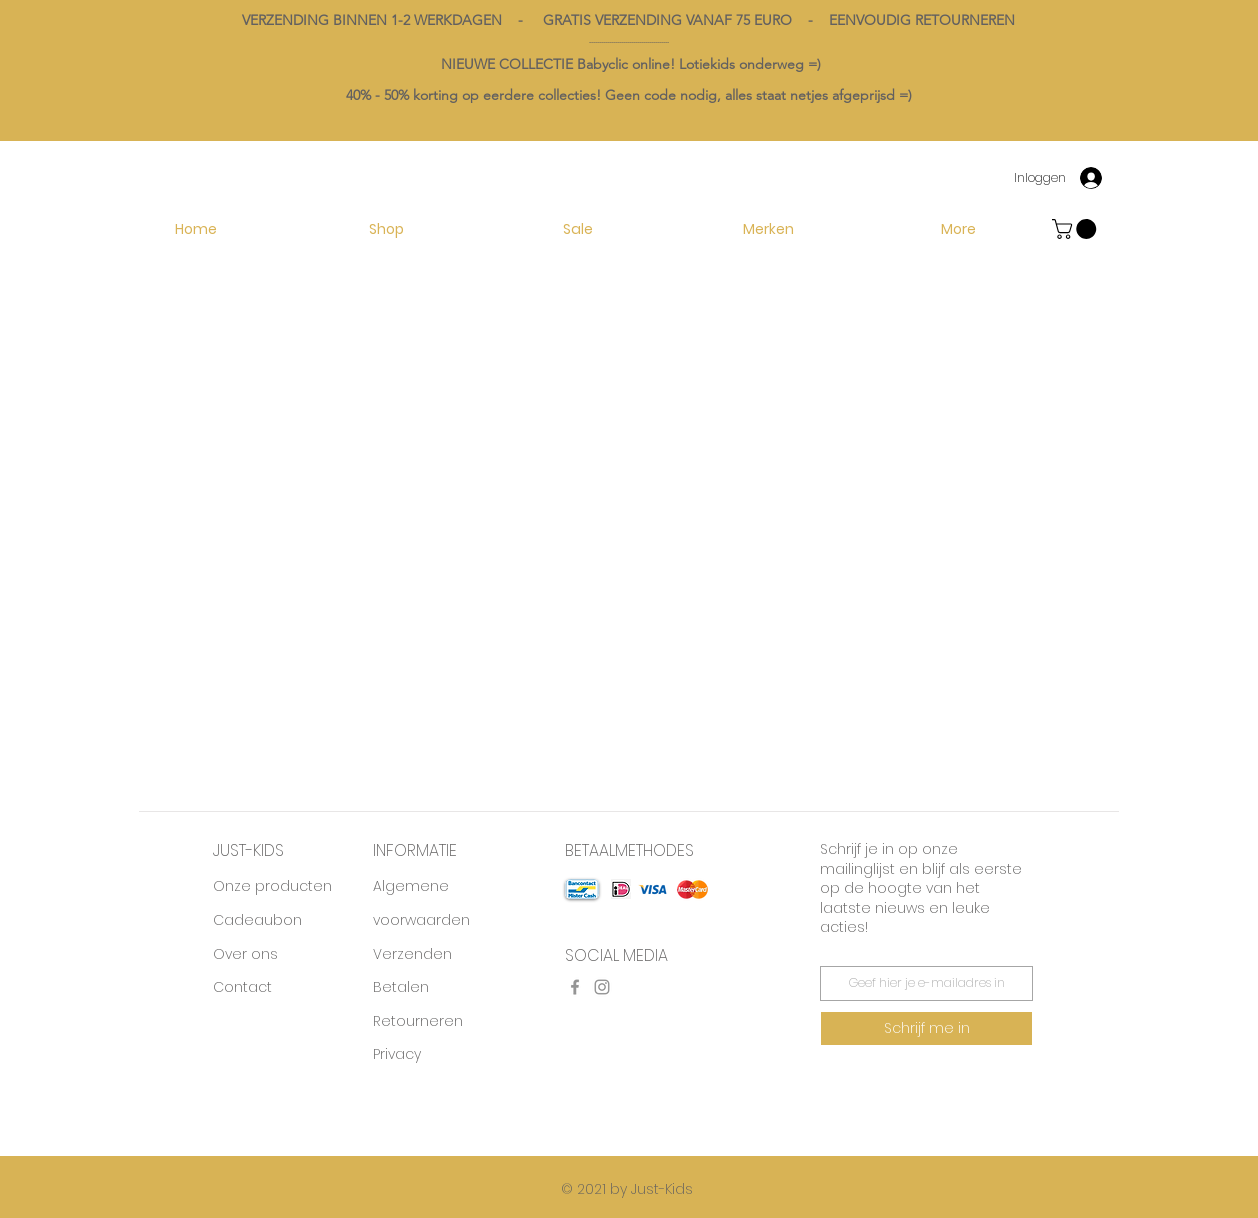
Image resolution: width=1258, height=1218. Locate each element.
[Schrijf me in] (926, 1028)
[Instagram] (602, 987)
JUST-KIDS (248, 850)
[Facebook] (575, 987)
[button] (768, 229)
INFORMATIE (415, 850)
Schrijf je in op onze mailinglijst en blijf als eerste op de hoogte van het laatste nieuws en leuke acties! (921, 888)
